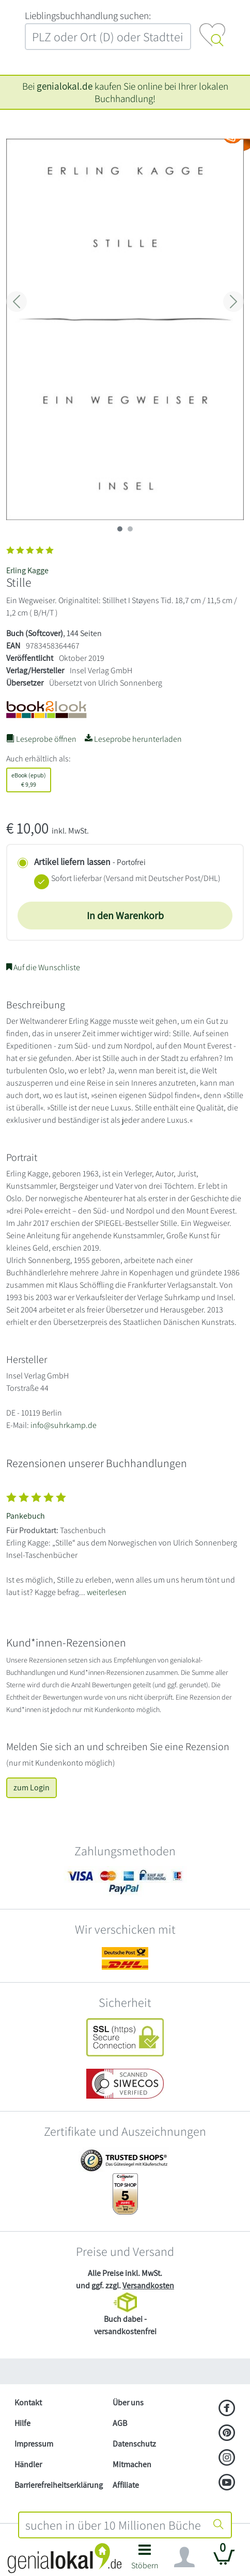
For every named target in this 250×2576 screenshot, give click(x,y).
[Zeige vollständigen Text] (125, 1542)
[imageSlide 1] (130, 529)
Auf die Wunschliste (43, 967)
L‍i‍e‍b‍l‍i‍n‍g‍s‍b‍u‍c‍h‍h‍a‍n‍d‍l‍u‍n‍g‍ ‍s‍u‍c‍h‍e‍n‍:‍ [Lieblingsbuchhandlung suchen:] (88, 15)
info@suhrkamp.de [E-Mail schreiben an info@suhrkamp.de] (63, 1425)
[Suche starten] (218, 2525)
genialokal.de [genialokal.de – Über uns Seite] (64, 86)
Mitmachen (132, 2464)
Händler (28, 2464)
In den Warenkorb (125, 915)
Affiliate (126, 2485)
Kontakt (28, 2402)
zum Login (31, 1787)
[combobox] (113, 2525)
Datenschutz (134, 2443)
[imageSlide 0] (119, 529)
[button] (145, 2560)
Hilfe (22, 2423)
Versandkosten (148, 2285)
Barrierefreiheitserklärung (58, 2485)
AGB (120, 2423)
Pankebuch (25, 1515)
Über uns (128, 2402)
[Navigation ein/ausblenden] (184, 2557)
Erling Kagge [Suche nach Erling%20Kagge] (27, 570)
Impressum (33, 2443)
